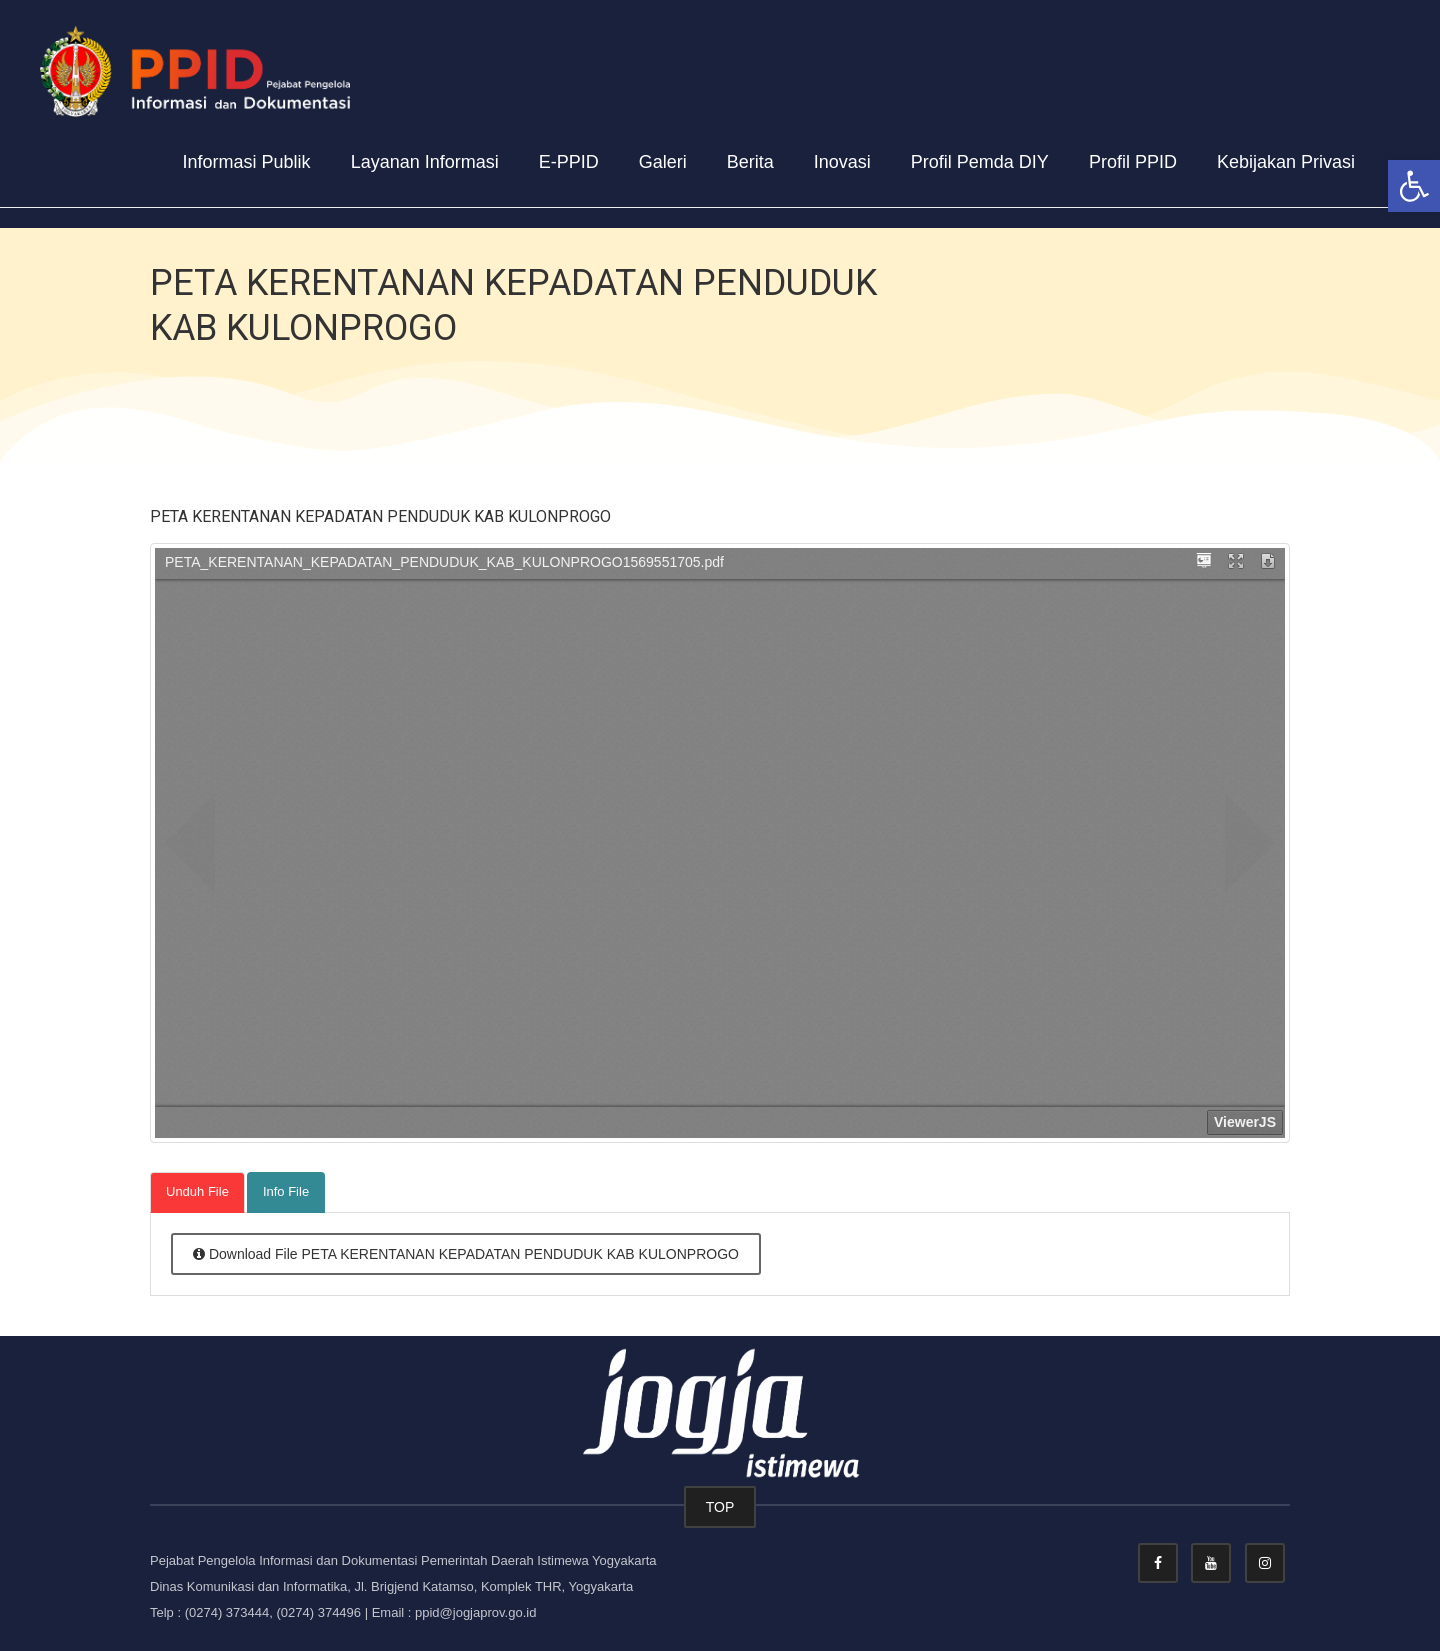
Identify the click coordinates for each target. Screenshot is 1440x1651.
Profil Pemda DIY (980, 162)
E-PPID (569, 162)
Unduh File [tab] (197, 1191)
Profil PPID (1133, 162)
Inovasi (842, 162)
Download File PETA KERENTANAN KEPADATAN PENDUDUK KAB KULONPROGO (466, 1254)
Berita (750, 162)
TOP (720, 1507)
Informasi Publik (247, 162)
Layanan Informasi (425, 162)
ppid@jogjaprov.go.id (475, 1612)
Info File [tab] (286, 1191)
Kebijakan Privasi (1286, 162)
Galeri (663, 162)
